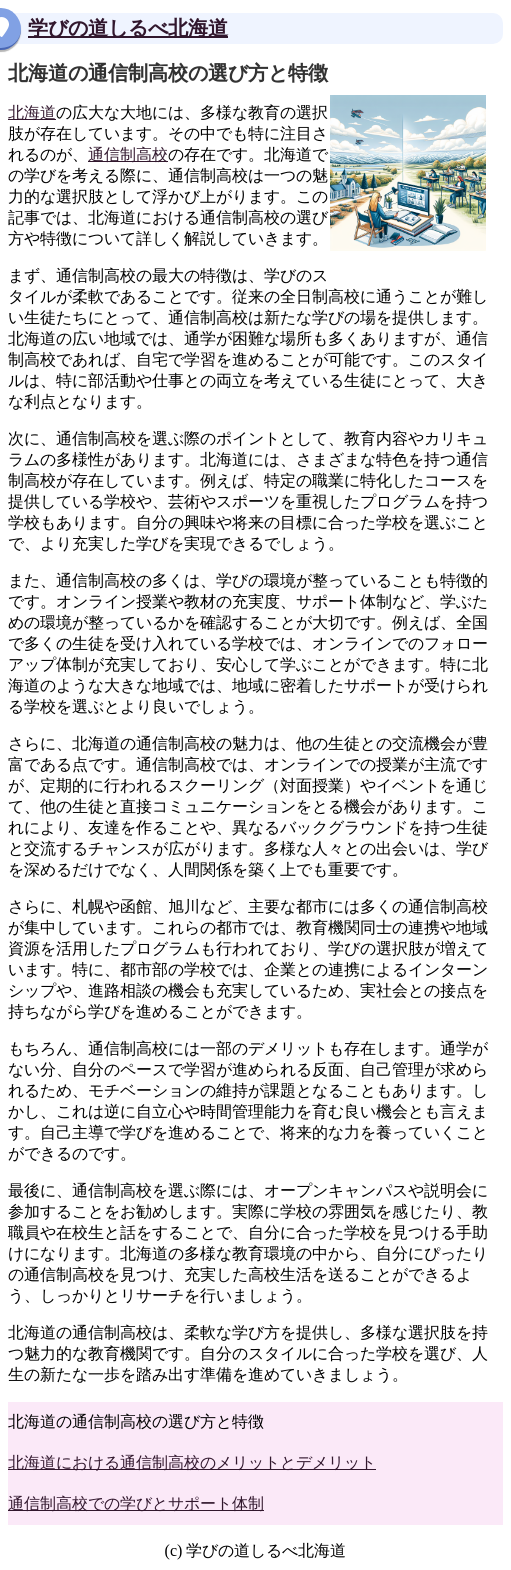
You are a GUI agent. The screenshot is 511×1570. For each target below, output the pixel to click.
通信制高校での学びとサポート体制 (136, 1503)
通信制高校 (128, 154)
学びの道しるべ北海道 (128, 28)
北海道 (32, 112)
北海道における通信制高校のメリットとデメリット (192, 1462)
